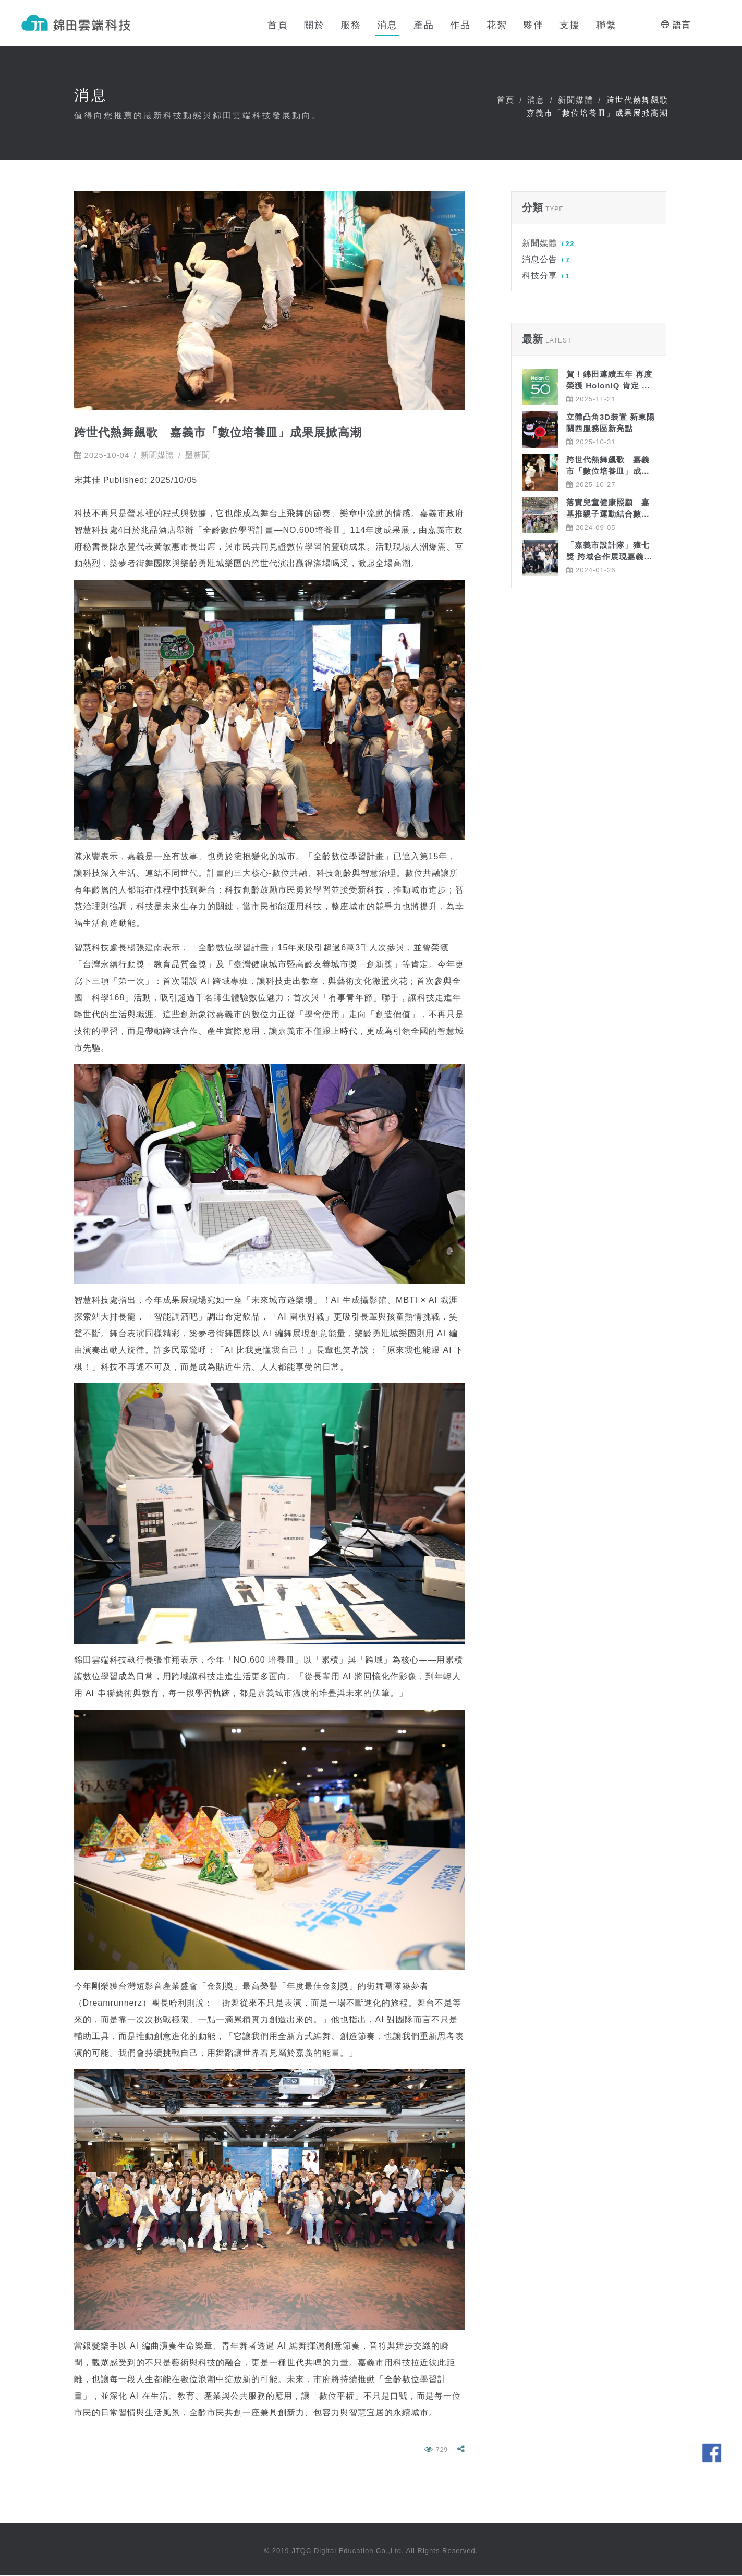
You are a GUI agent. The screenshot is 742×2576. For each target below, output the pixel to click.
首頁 (506, 100)
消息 (536, 100)
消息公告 (546, 259)
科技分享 (546, 276)
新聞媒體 (575, 100)
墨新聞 (197, 455)
